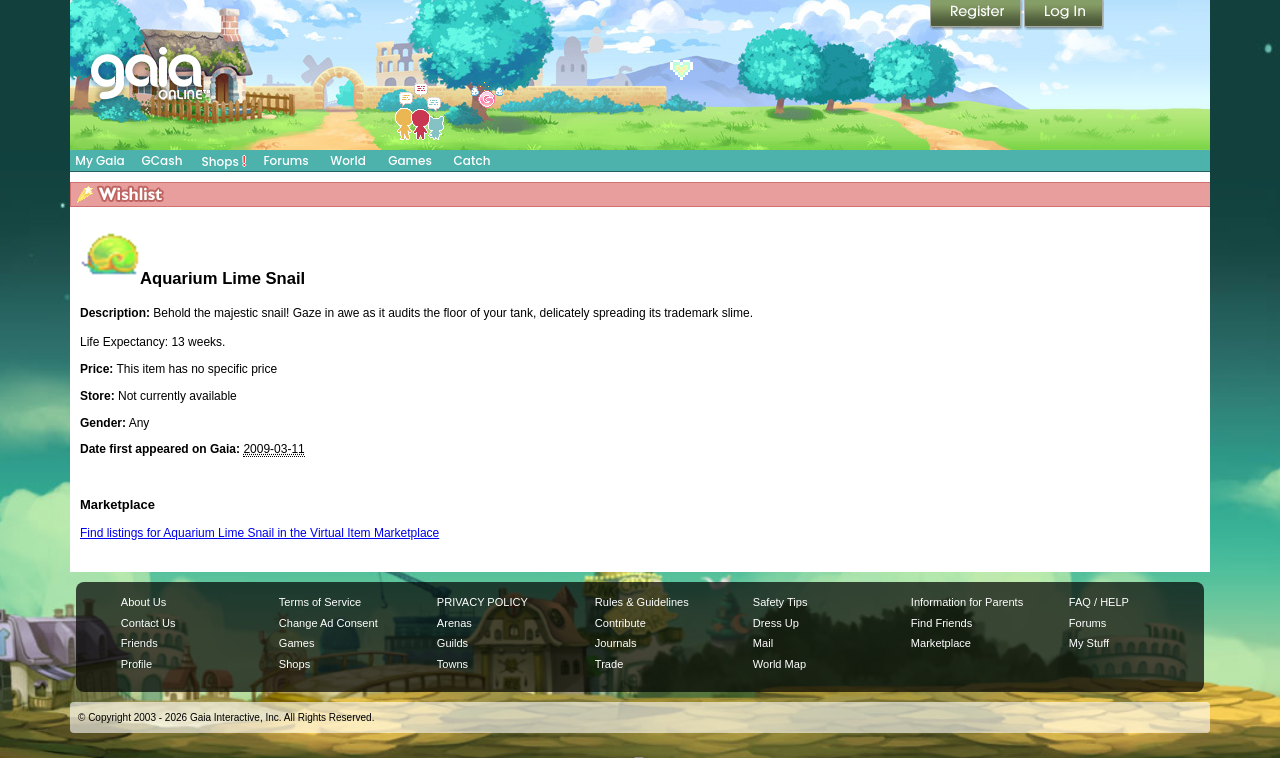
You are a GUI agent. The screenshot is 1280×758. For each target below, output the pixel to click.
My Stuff (1089, 643)
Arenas (454, 623)
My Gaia (99, 160)
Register (977, 15)
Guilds (452, 643)
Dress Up (776, 623)
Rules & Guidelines (642, 602)
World (348, 160)
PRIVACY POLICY (482, 602)
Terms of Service (320, 602)
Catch (472, 160)
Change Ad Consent (328, 623)
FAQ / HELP (1099, 602)
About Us (143, 602)
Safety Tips (780, 602)
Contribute (620, 623)
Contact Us (148, 623)
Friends (139, 643)
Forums (285, 160)
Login (1064, 15)
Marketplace (941, 643)
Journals (616, 643)
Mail (763, 643)
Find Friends (941, 623)
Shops (224, 161)
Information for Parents (967, 602)
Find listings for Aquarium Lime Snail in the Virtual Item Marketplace (259, 533)
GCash (162, 160)
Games (410, 160)
